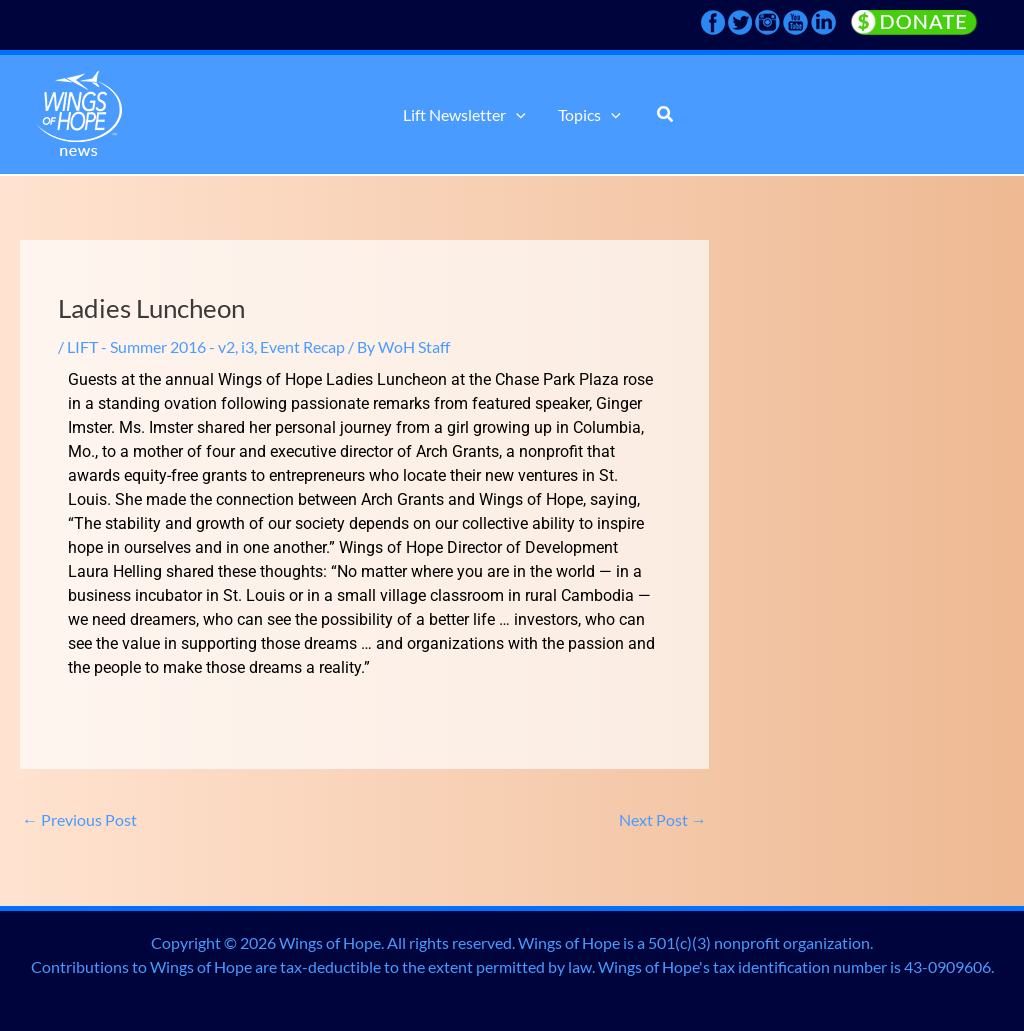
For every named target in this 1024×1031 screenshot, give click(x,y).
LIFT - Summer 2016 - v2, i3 (160, 346)
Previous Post (79, 819)
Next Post (663, 819)
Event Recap (302, 346)
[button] (516, 115)
